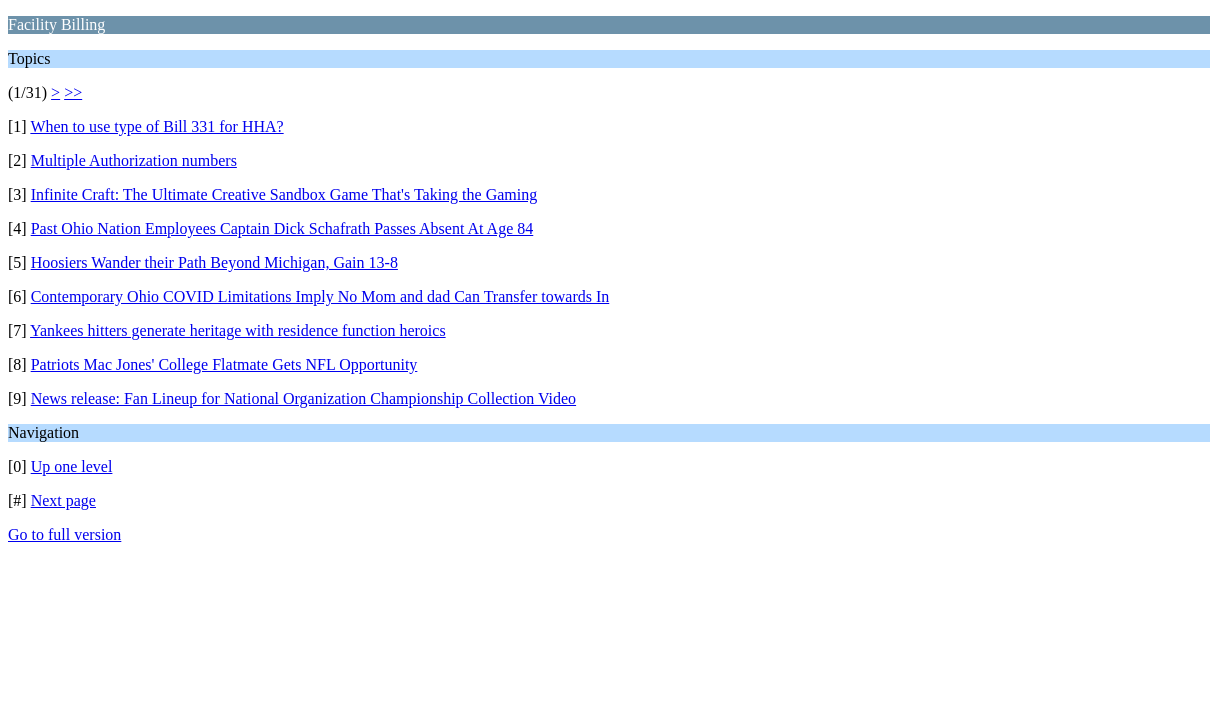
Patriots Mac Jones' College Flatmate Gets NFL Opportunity (224, 364)
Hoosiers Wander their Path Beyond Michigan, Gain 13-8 (214, 262)
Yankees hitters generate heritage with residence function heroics (238, 330)
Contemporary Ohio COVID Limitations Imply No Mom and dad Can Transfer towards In (320, 296)
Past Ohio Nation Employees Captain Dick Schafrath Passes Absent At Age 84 (282, 228)
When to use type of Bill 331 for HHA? (156, 126)
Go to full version (64, 534)
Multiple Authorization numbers (134, 160)
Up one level (72, 466)
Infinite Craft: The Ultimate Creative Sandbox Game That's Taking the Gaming (284, 194)
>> (73, 92)
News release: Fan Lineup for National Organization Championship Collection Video (303, 398)
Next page (63, 500)
